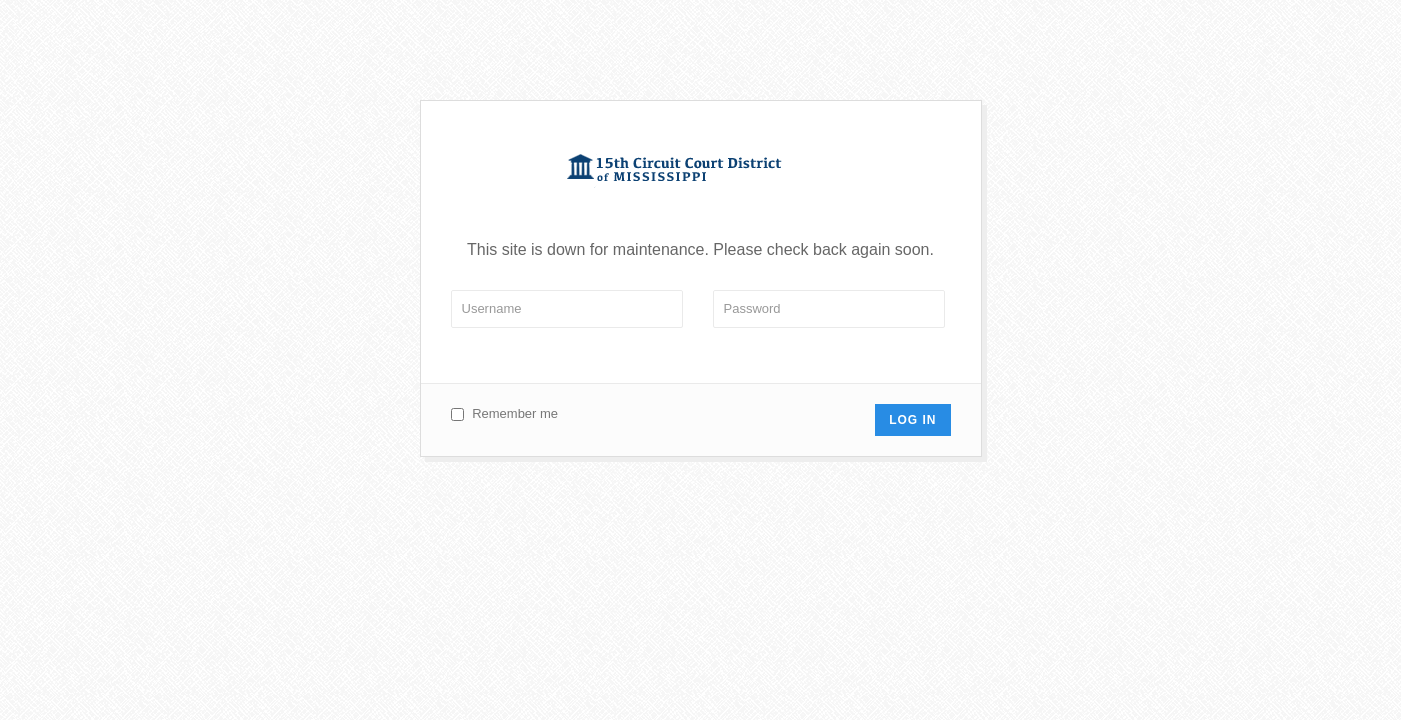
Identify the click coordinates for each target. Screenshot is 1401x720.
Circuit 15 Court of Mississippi (700, 170)
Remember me (515, 413)
